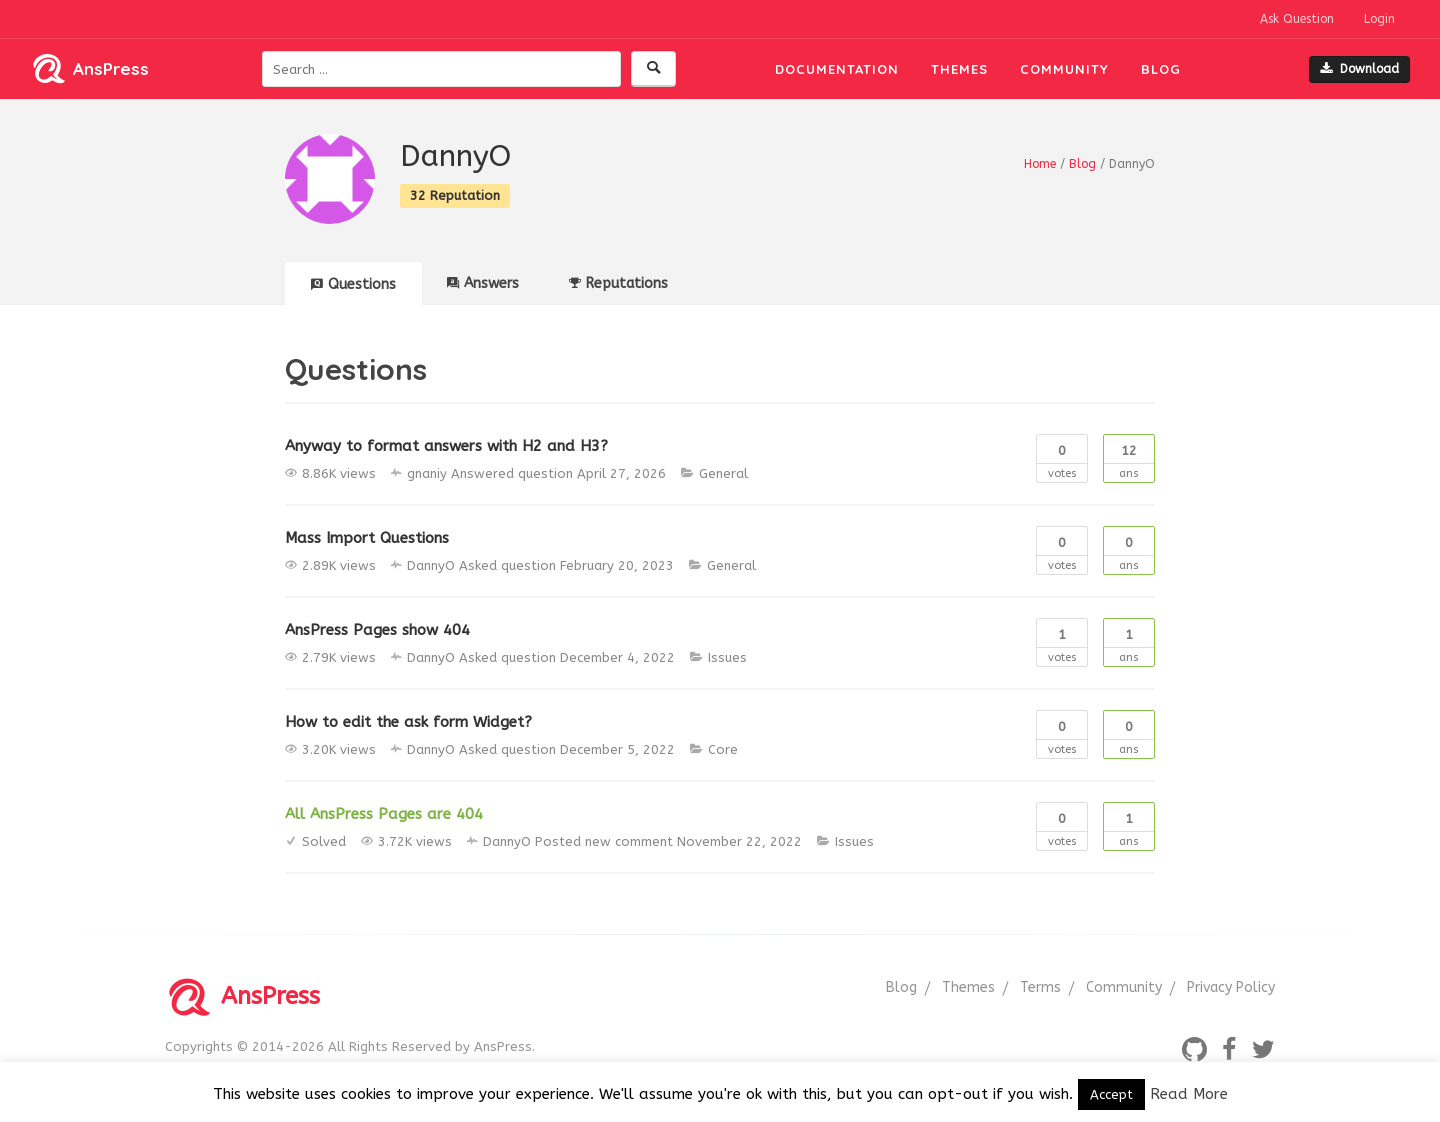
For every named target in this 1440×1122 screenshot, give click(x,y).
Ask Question (1297, 19)
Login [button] (1379, 19)
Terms (1040, 987)
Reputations (618, 283)
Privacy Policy (1231, 987)
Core (723, 749)
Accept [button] (1111, 1094)
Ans (1129, 457)
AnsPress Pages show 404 (377, 630)
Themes (959, 69)
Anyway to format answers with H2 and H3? (446, 446)
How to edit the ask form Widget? (408, 722)
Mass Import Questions (367, 538)
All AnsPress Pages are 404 (384, 814)
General (723, 473)
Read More (1189, 1094)
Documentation (837, 69)
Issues (727, 657)
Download (1359, 69)
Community (1064, 69)
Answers (483, 283)
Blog (1161, 69)
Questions (353, 284)
